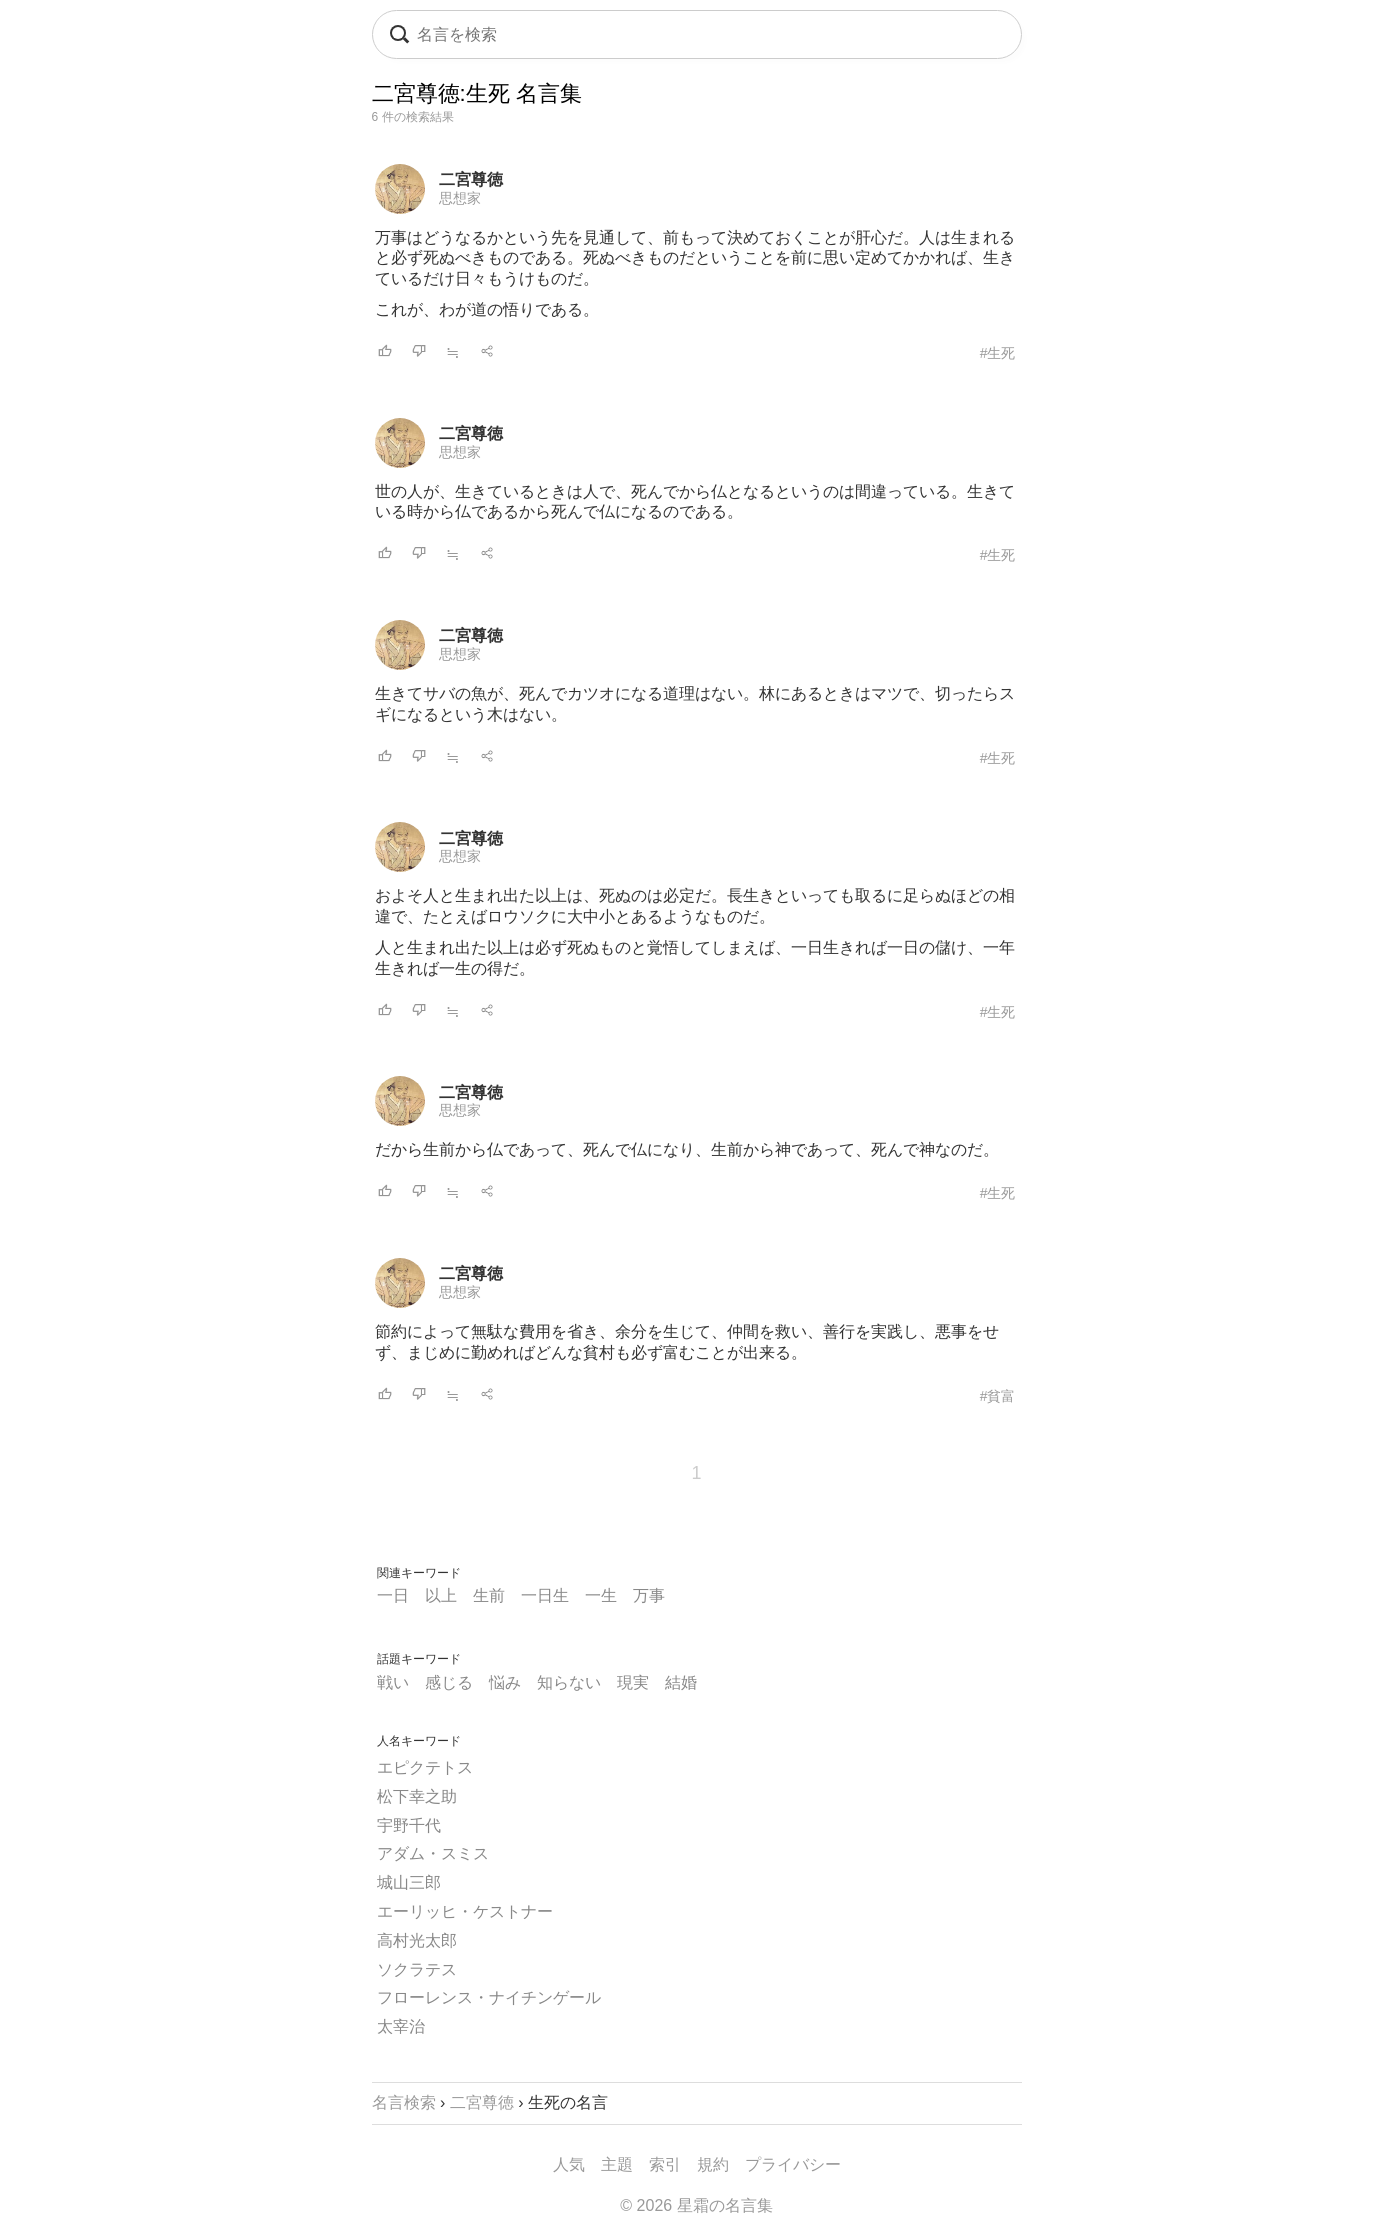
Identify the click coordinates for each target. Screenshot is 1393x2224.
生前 (489, 1595)
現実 (633, 1682)
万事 (649, 1595)
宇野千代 (409, 1825)
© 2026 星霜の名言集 (696, 2205)
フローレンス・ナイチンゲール (489, 1997)
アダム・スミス (433, 1853)
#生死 (998, 353)
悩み (505, 1682)
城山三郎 (409, 1882)
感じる (449, 1682)
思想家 (460, 198)
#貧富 (998, 1396)
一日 (393, 1595)
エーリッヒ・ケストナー (465, 1911)
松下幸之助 (417, 1796)
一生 (601, 1595)
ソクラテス (417, 1969)
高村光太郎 (417, 1940)
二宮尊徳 (471, 179)
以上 (441, 1595)
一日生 (545, 1595)
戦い (393, 1682)
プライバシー (793, 2164)
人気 (569, 2164)
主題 (617, 2164)
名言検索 (404, 2102)
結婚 (681, 1682)
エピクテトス (425, 1767)
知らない (569, 1682)
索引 (665, 2164)
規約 (713, 2164)
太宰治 (401, 2026)
